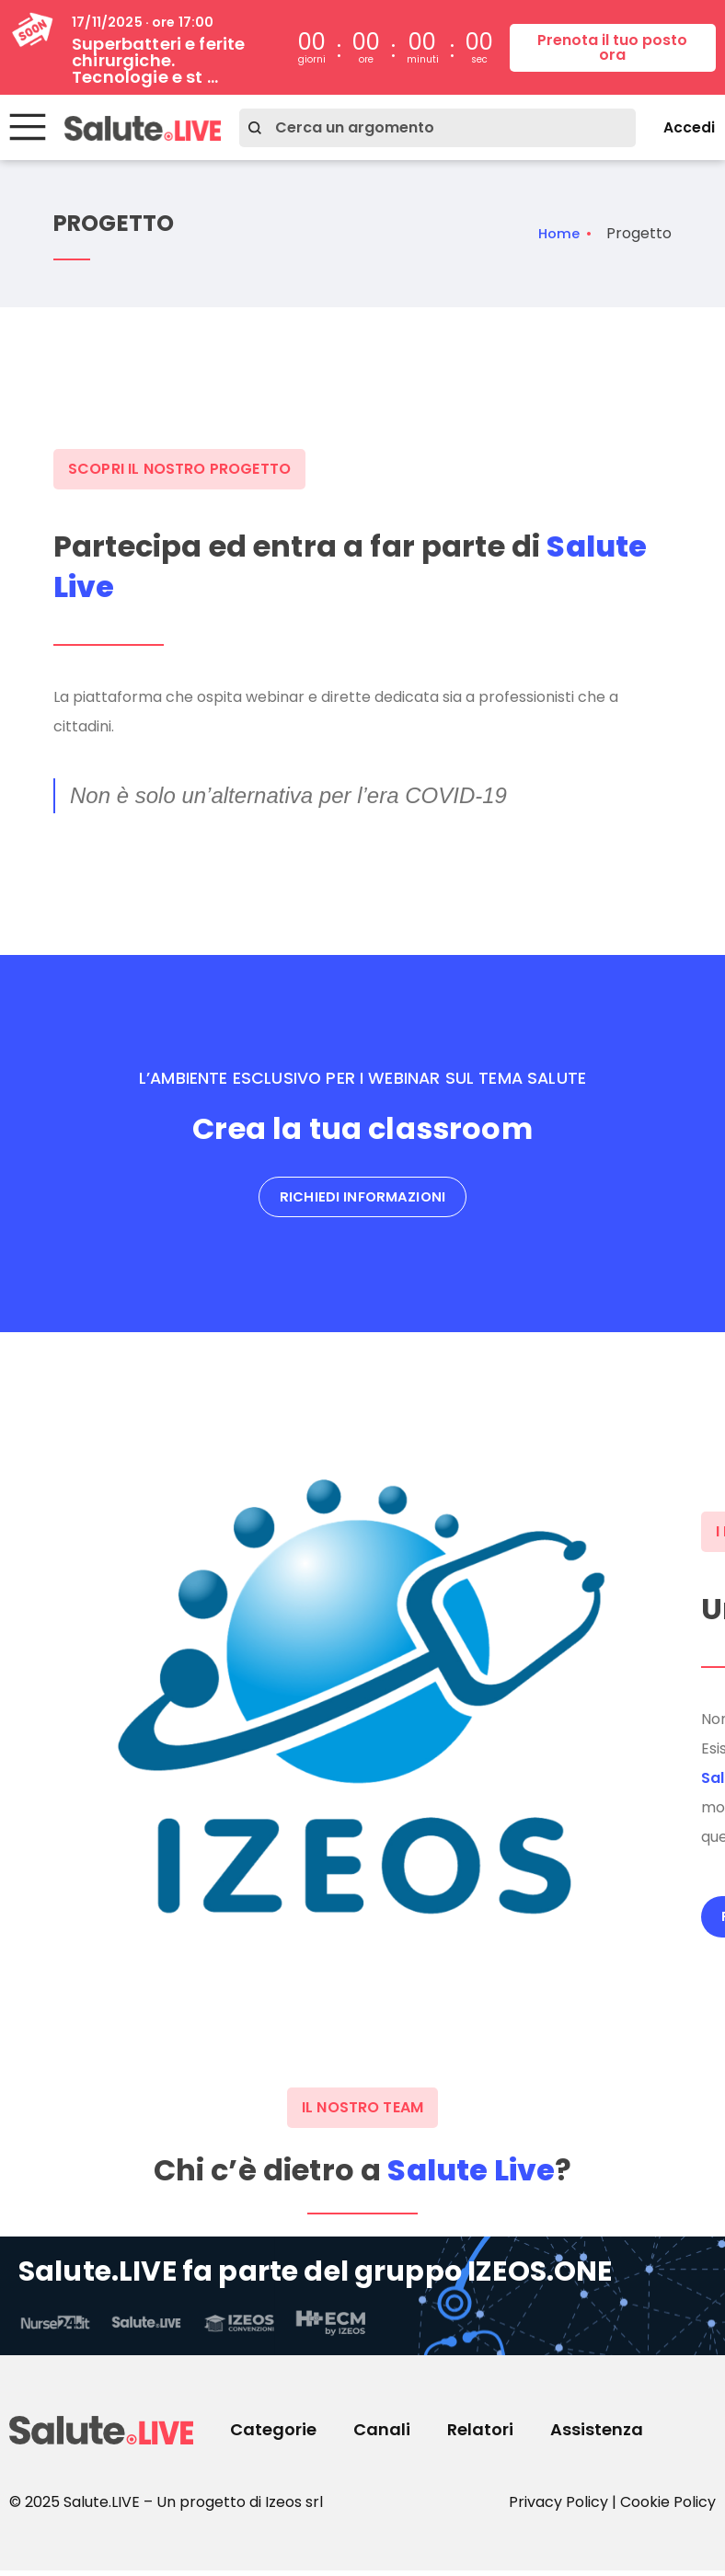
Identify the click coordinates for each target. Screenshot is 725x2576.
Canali (381, 2434)
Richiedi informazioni (362, 1200)
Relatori (480, 2434)
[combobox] (428, 128)
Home (557, 233)
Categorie (273, 2434)
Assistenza (596, 2434)
